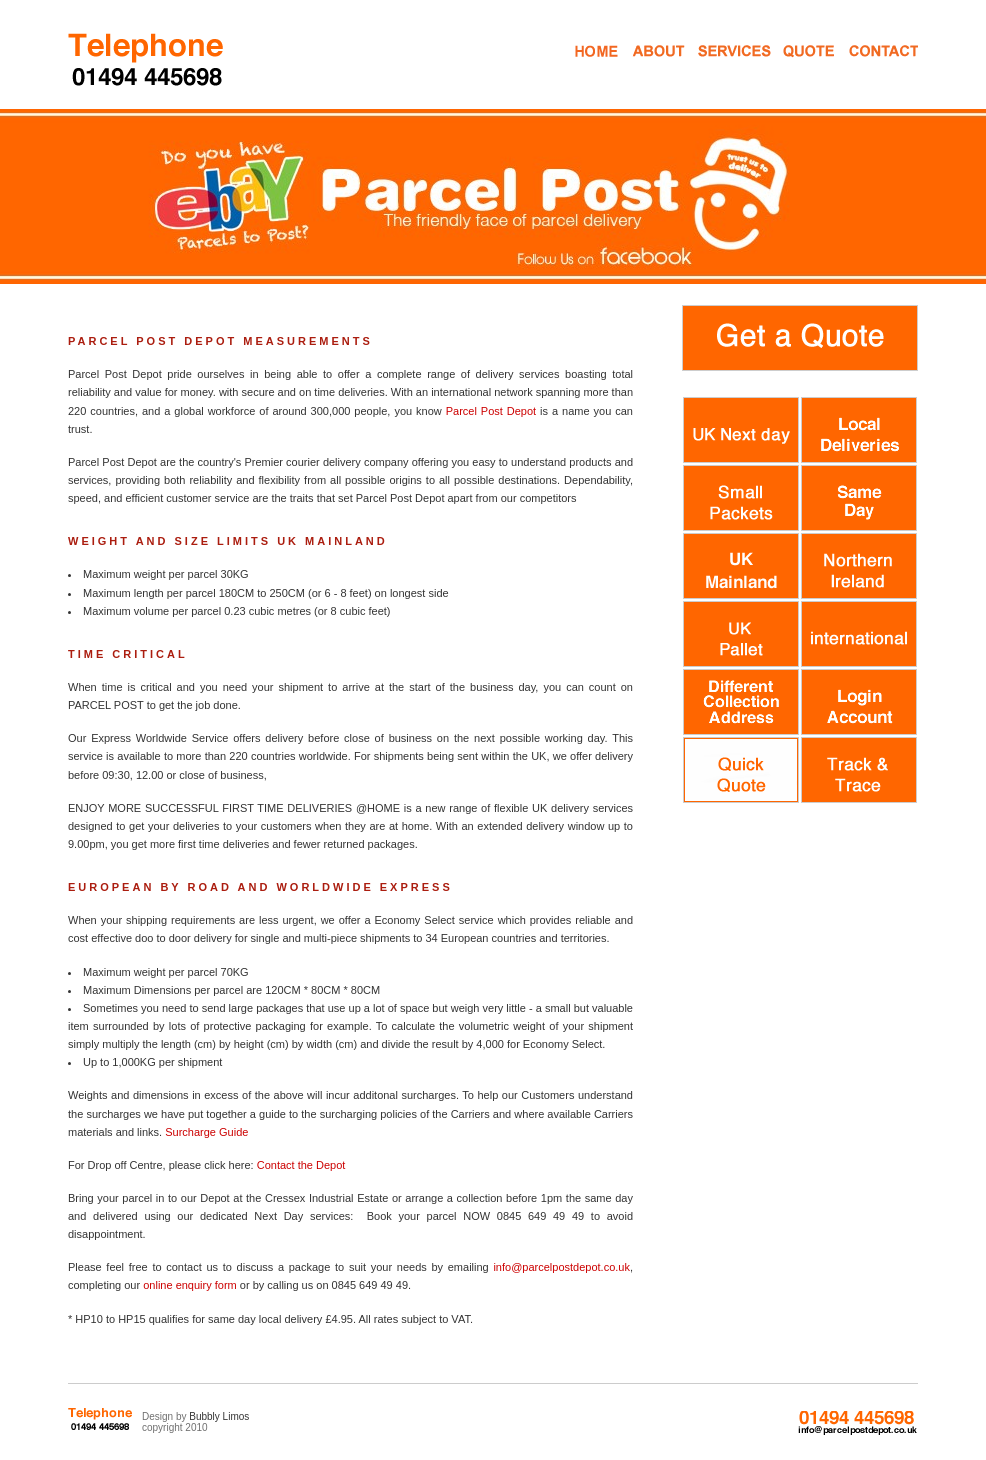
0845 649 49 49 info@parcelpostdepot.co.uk (857, 1423)
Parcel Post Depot (491, 411)
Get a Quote (794, 68)
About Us (657, 68)
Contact (866, 68)
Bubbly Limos (219, 1416)
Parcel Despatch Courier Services (147, 58)
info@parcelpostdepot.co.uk (561, 1267)
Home (594, 68)
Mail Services (718, 68)
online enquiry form (190, 1285)
